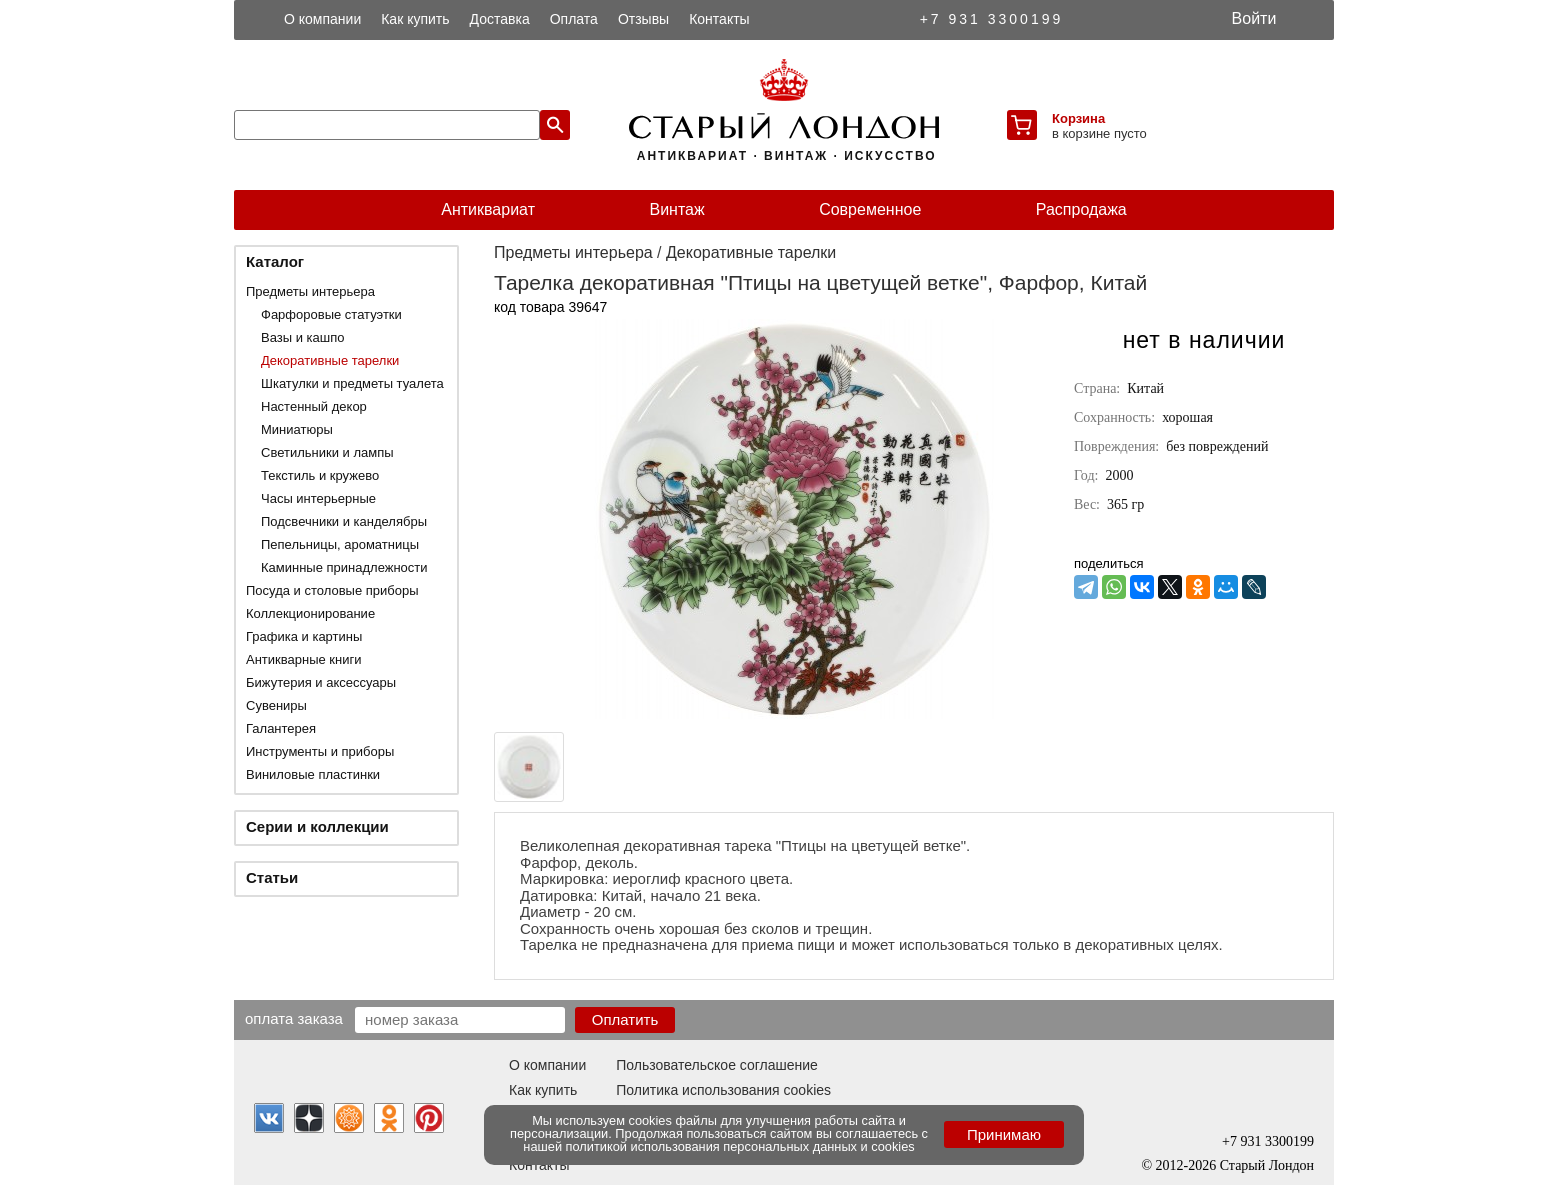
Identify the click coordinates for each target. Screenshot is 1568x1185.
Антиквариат (488, 209)
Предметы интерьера (310, 291)
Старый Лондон (1267, 1165)
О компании (322, 19)
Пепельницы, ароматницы (340, 544)
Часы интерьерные (318, 498)
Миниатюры (297, 429)
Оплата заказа (294, 1018)
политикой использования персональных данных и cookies (740, 1146)
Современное (870, 209)
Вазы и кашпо (302, 337)
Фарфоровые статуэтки (331, 314)
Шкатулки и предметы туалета (352, 383)
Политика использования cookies (723, 1090)
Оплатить (625, 1019)
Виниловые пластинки (313, 774)
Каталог (275, 261)
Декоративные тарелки (330, 360)
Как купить (415, 19)
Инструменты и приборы (320, 751)
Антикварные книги (303, 659)
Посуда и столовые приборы (332, 590)
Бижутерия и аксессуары (321, 682)
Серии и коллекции (317, 826)
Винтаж (676, 209)
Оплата (574, 19)
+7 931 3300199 (992, 19)
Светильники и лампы (327, 452)
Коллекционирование (310, 613)
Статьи (272, 877)
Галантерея (281, 728)
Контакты (719, 19)
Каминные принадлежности (344, 567)
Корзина (1078, 118)
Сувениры (276, 705)
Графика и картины (304, 636)
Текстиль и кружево (320, 475)
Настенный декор (314, 406)
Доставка (500, 19)
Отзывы (643, 19)
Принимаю (1004, 1134)
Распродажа (1081, 209)
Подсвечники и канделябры (344, 521)
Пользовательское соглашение (717, 1065)
